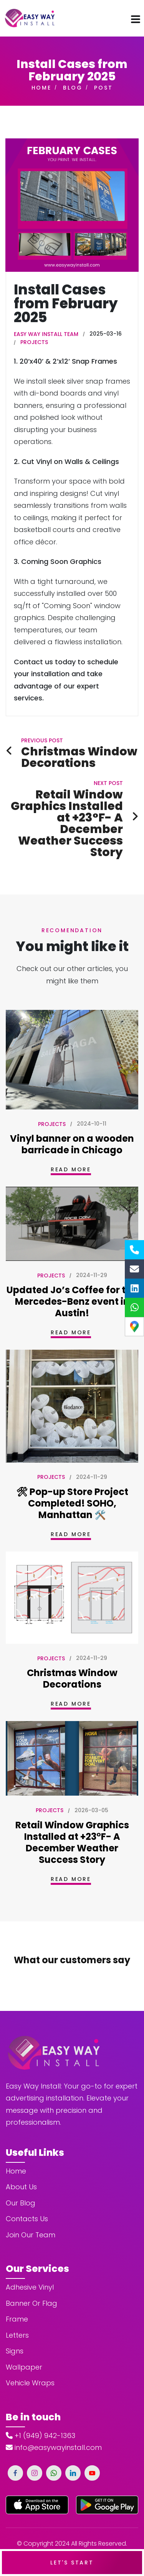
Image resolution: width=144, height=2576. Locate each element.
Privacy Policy (109, 2531)
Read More (71, 1169)
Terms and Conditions (48, 2531)
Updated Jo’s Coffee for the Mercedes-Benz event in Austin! (72, 1301)
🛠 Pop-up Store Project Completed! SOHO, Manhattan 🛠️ (72, 1503)
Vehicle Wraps (30, 2358)
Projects (34, 342)
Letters (17, 2310)
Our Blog (20, 2178)
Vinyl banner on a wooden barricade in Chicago (72, 1144)
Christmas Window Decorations (72, 1678)
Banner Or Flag (31, 2278)
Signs (14, 2326)
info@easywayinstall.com (54, 2423)
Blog (72, 87)
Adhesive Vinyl (30, 2262)
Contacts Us (27, 2194)
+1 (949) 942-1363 (40, 2411)
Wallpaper (24, 2342)
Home (41, 87)
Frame (17, 2294)
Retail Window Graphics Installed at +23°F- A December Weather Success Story (72, 1842)
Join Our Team (30, 2210)
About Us (21, 2162)
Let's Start (72, 2562)
